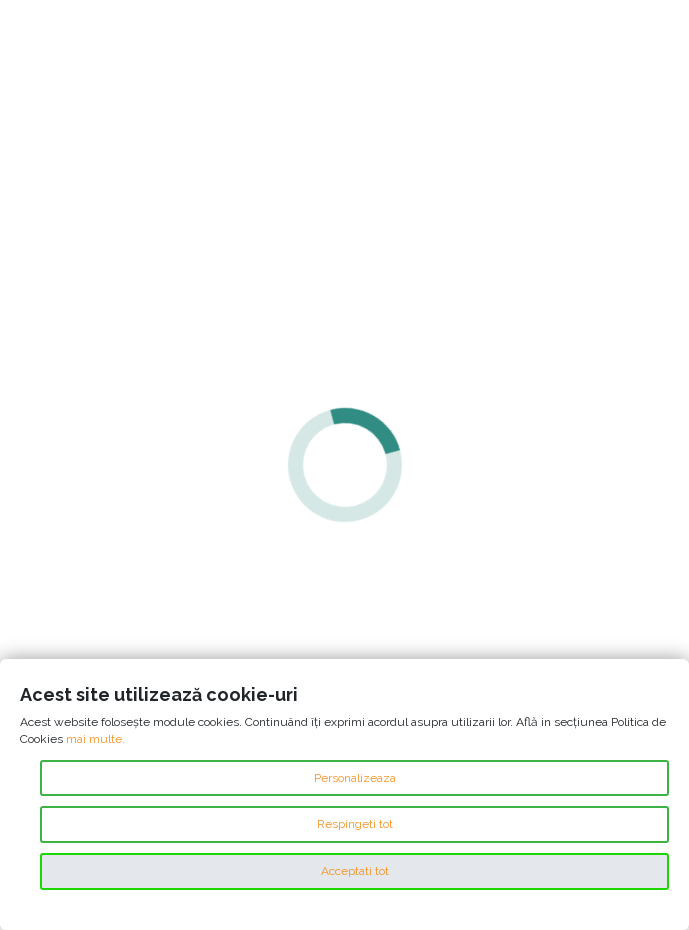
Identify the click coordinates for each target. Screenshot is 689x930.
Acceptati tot (355, 871)
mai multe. (95, 739)
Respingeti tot (355, 824)
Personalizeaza (355, 778)
